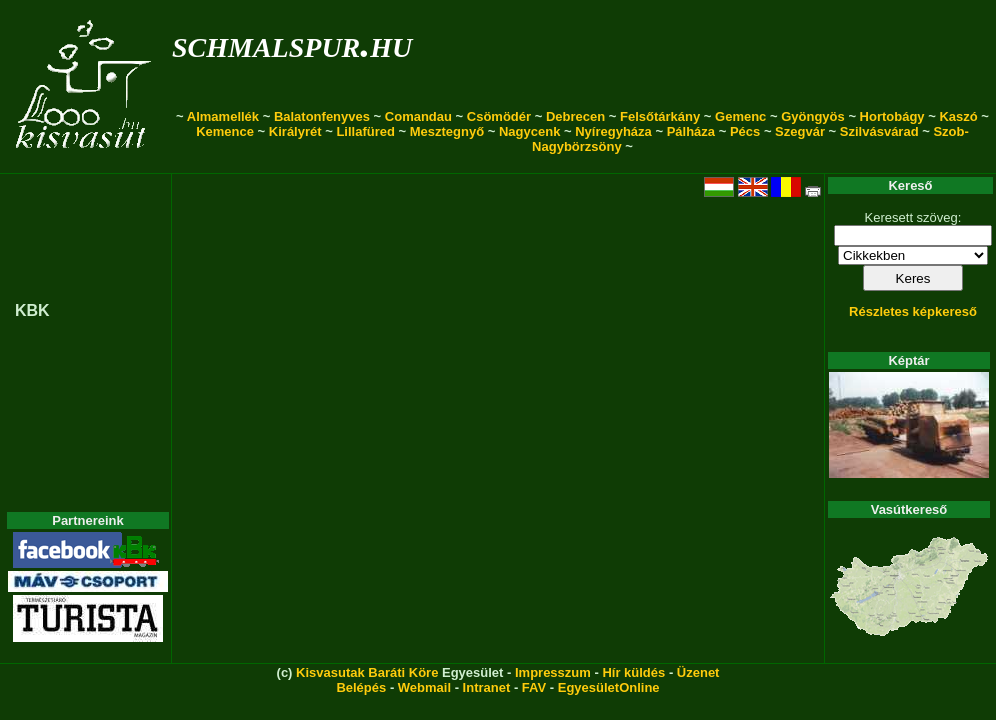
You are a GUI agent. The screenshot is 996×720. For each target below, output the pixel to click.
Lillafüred (365, 131)
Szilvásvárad (879, 131)
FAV (534, 687)
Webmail (424, 687)
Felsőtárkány (660, 116)
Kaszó (958, 116)
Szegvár (800, 131)
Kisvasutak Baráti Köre (367, 672)
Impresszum (553, 672)
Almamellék (223, 116)
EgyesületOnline (609, 687)
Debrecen (575, 116)
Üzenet (698, 672)
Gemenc (740, 116)
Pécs (745, 131)
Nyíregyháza (613, 131)
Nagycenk (529, 131)
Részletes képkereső (913, 311)
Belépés (361, 687)
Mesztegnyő (447, 131)
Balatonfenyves (322, 116)
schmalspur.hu (292, 43)
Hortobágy (892, 116)
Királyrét (295, 131)
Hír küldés (633, 672)
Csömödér (499, 116)
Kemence (225, 131)
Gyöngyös (813, 116)
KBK (32, 310)
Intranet (487, 687)
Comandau (418, 116)
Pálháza (691, 131)
